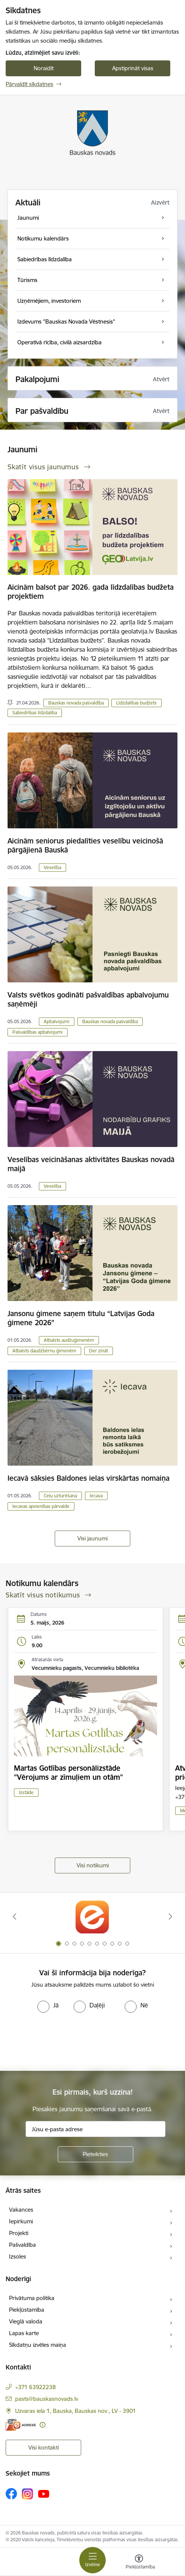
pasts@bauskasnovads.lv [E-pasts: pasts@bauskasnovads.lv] (46, 2398)
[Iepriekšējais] (14, 1916)
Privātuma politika (31, 2298)
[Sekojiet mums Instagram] (27, 2493)
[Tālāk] (170, 1916)
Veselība (52, 867)
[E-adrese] (21, 2425)
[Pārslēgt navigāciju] (92, 2560)
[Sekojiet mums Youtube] (43, 2493)
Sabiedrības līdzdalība (34, 712)
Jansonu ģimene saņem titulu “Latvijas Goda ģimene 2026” (81, 1318)
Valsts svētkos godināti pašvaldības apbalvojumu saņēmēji (88, 999)
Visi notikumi (93, 1865)
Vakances (21, 2209)
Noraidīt (44, 68)
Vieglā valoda (25, 2321)
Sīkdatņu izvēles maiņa (37, 2344)
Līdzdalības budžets (136, 703)
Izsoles (17, 2256)
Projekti (18, 2233)
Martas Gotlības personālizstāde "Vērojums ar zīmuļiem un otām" (68, 1773)
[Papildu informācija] (42, 2425)
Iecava (96, 1495)
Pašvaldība (22, 2244)
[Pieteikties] (95, 2154)
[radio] (48, 2005)
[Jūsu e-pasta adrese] (95, 2129)
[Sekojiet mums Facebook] (11, 2493)
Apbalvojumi (56, 1021)
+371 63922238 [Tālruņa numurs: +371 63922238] (35, 2387)
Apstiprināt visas (132, 68)
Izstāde (26, 1792)
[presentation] (63, 2041)
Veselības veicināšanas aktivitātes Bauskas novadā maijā (91, 1164)
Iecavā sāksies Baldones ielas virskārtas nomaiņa (89, 1478)
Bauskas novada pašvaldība (76, 703)
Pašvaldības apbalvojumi (37, 1032)
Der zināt (98, 1351)
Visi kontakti (43, 2447)
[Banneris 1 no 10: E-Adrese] (92, 1916)
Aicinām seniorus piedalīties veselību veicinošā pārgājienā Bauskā (85, 845)
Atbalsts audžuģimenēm (69, 1340)
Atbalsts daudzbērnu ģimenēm (44, 1351)
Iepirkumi (21, 2221)
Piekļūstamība (26, 2309)
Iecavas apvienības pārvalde (40, 1506)
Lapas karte (24, 2333)
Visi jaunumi (92, 1538)
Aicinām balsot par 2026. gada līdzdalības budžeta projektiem (91, 592)
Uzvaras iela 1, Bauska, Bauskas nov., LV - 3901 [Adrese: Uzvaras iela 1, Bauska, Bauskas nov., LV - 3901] (75, 2410)
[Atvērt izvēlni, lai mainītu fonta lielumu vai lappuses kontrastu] (139, 2562)
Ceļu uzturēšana (60, 1495)
